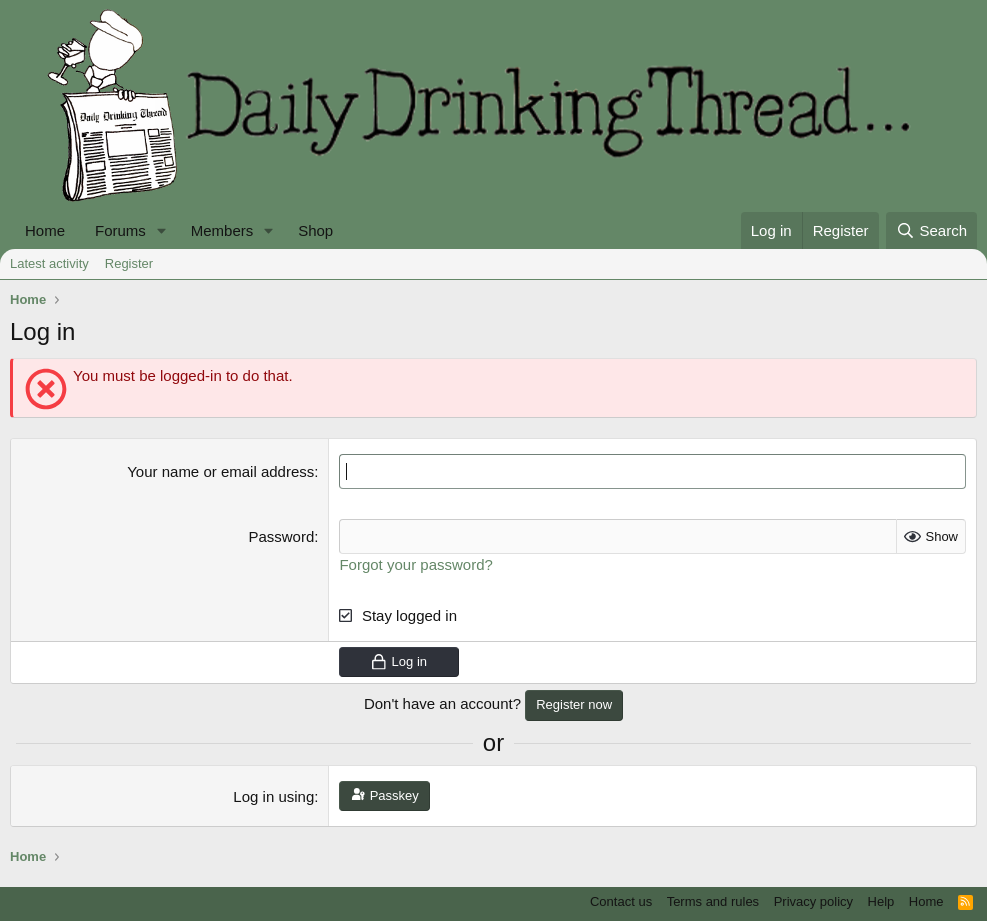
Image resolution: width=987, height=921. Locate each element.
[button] (162, 230)
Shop (315, 230)
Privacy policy (813, 901)
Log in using (273, 796)
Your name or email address (220, 471)
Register (129, 263)
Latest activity (49, 263)
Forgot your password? (415, 564)
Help (881, 901)
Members (222, 230)
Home (45, 230)
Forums (120, 230)
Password (281, 536)
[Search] (931, 230)
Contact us (621, 901)
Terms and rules (713, 901)
